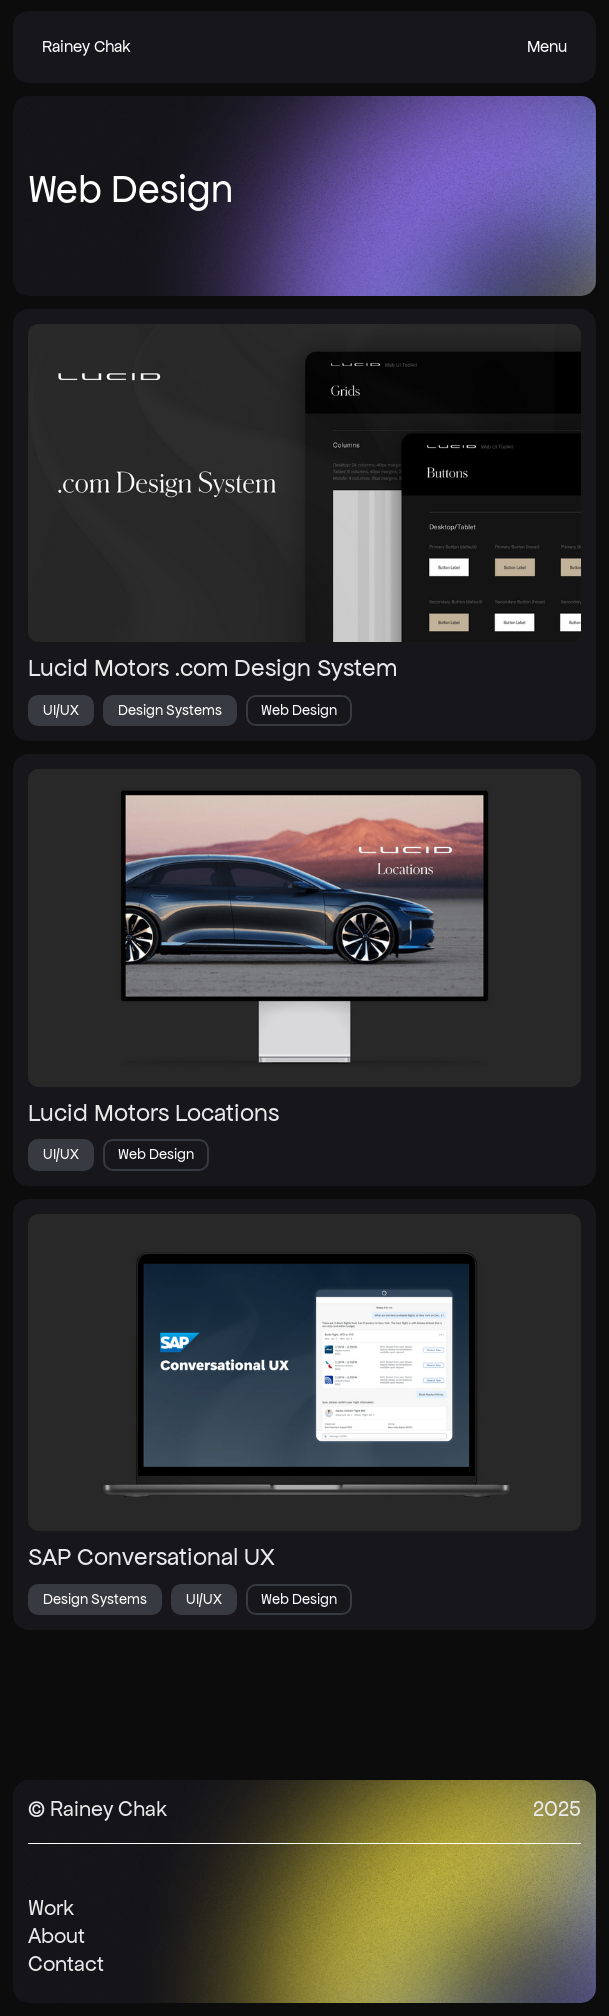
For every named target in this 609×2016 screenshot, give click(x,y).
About (56, 1935)
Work (51, 1907)
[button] (547, 47)
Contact (66, 1963)
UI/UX (61, 710)
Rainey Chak (86, 46)
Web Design (299, 710)
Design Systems (170, 710)
